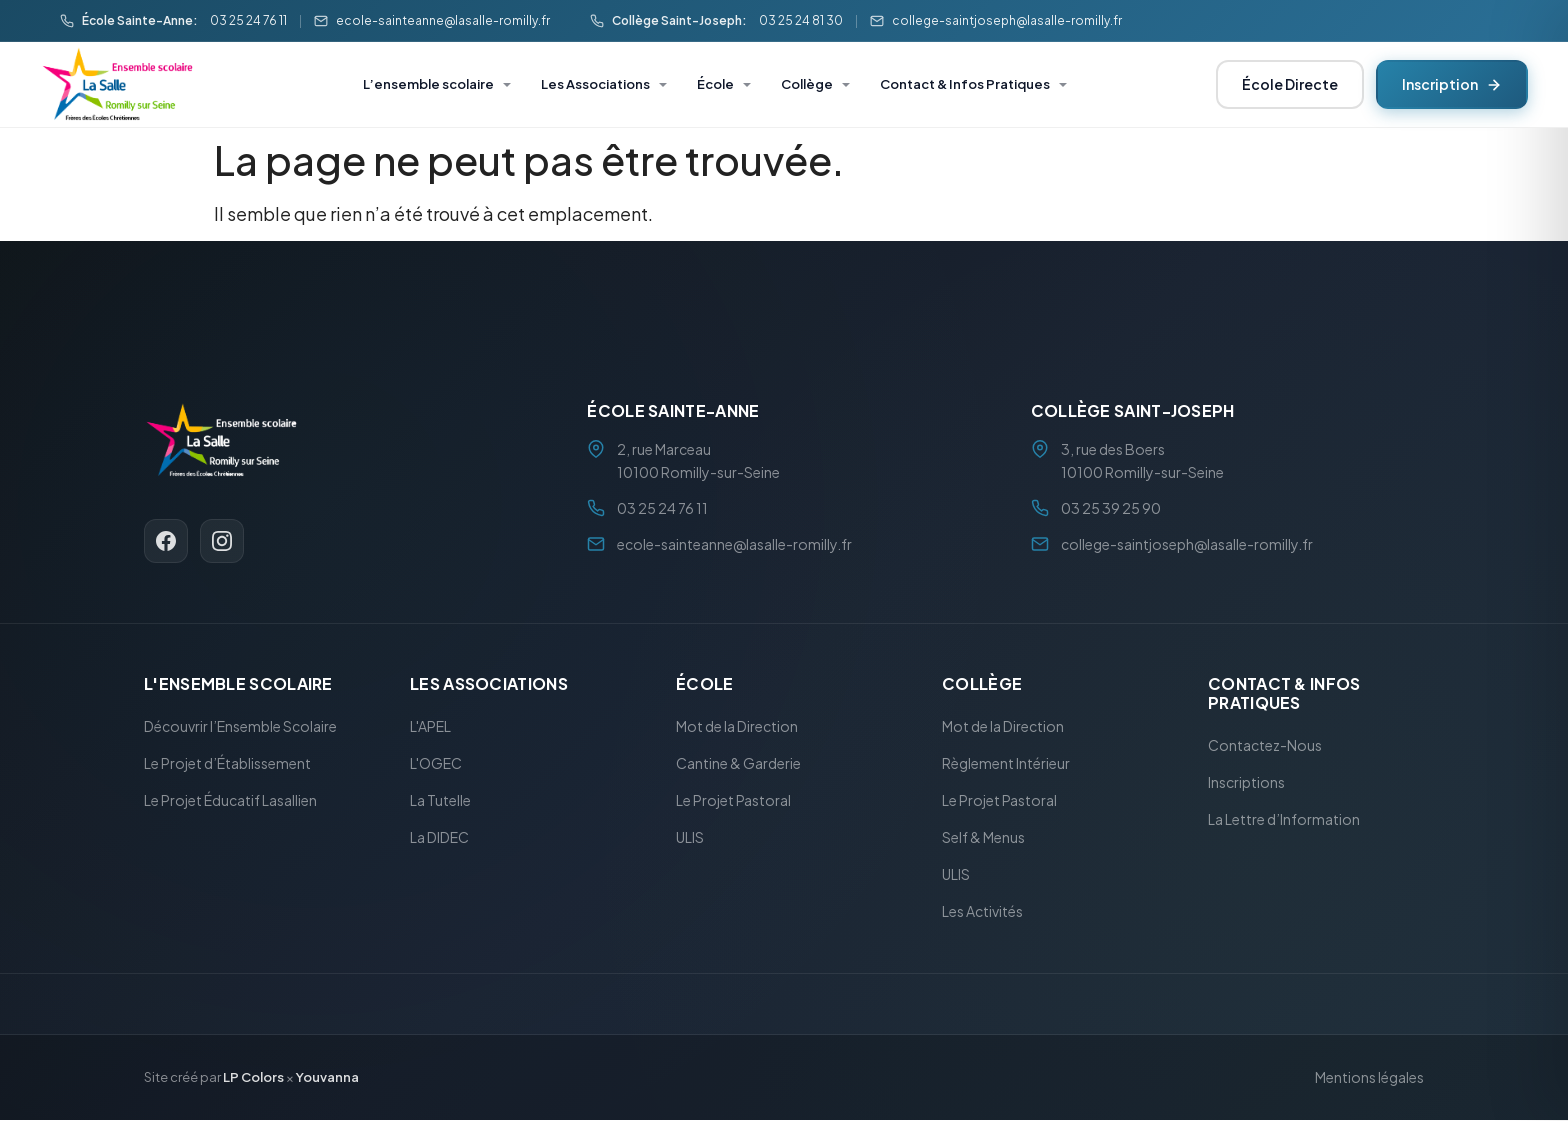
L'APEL (430, 727)
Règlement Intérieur (1006, 764)
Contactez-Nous (1265, 746)
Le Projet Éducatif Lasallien (230, 801)
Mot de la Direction (737, 727)
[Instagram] (222, 541)
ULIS (690, 838)
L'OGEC (436, 764)
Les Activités (982, 912)
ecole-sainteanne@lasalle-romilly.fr (443, 20)
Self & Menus (983, 838)
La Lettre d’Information (1284, 820)
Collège (807, 84)
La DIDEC (439, 838)
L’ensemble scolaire (428, 84)
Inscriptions (1246, 783)
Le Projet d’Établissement (227, 764)
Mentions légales (1369, 1078)
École (715, 84)
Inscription (1452, 84)
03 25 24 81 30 (801, 20)
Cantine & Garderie (738, 764)
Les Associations (595, 84)
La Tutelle (440, 801)
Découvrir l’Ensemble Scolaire (240, 727)
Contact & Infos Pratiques (965, 84)
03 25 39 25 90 (1111, 508)
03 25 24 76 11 (248, 20)
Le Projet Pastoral (733, 801)
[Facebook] (166, 541)
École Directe (1290, 84)
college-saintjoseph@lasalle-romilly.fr (1007, 20)
